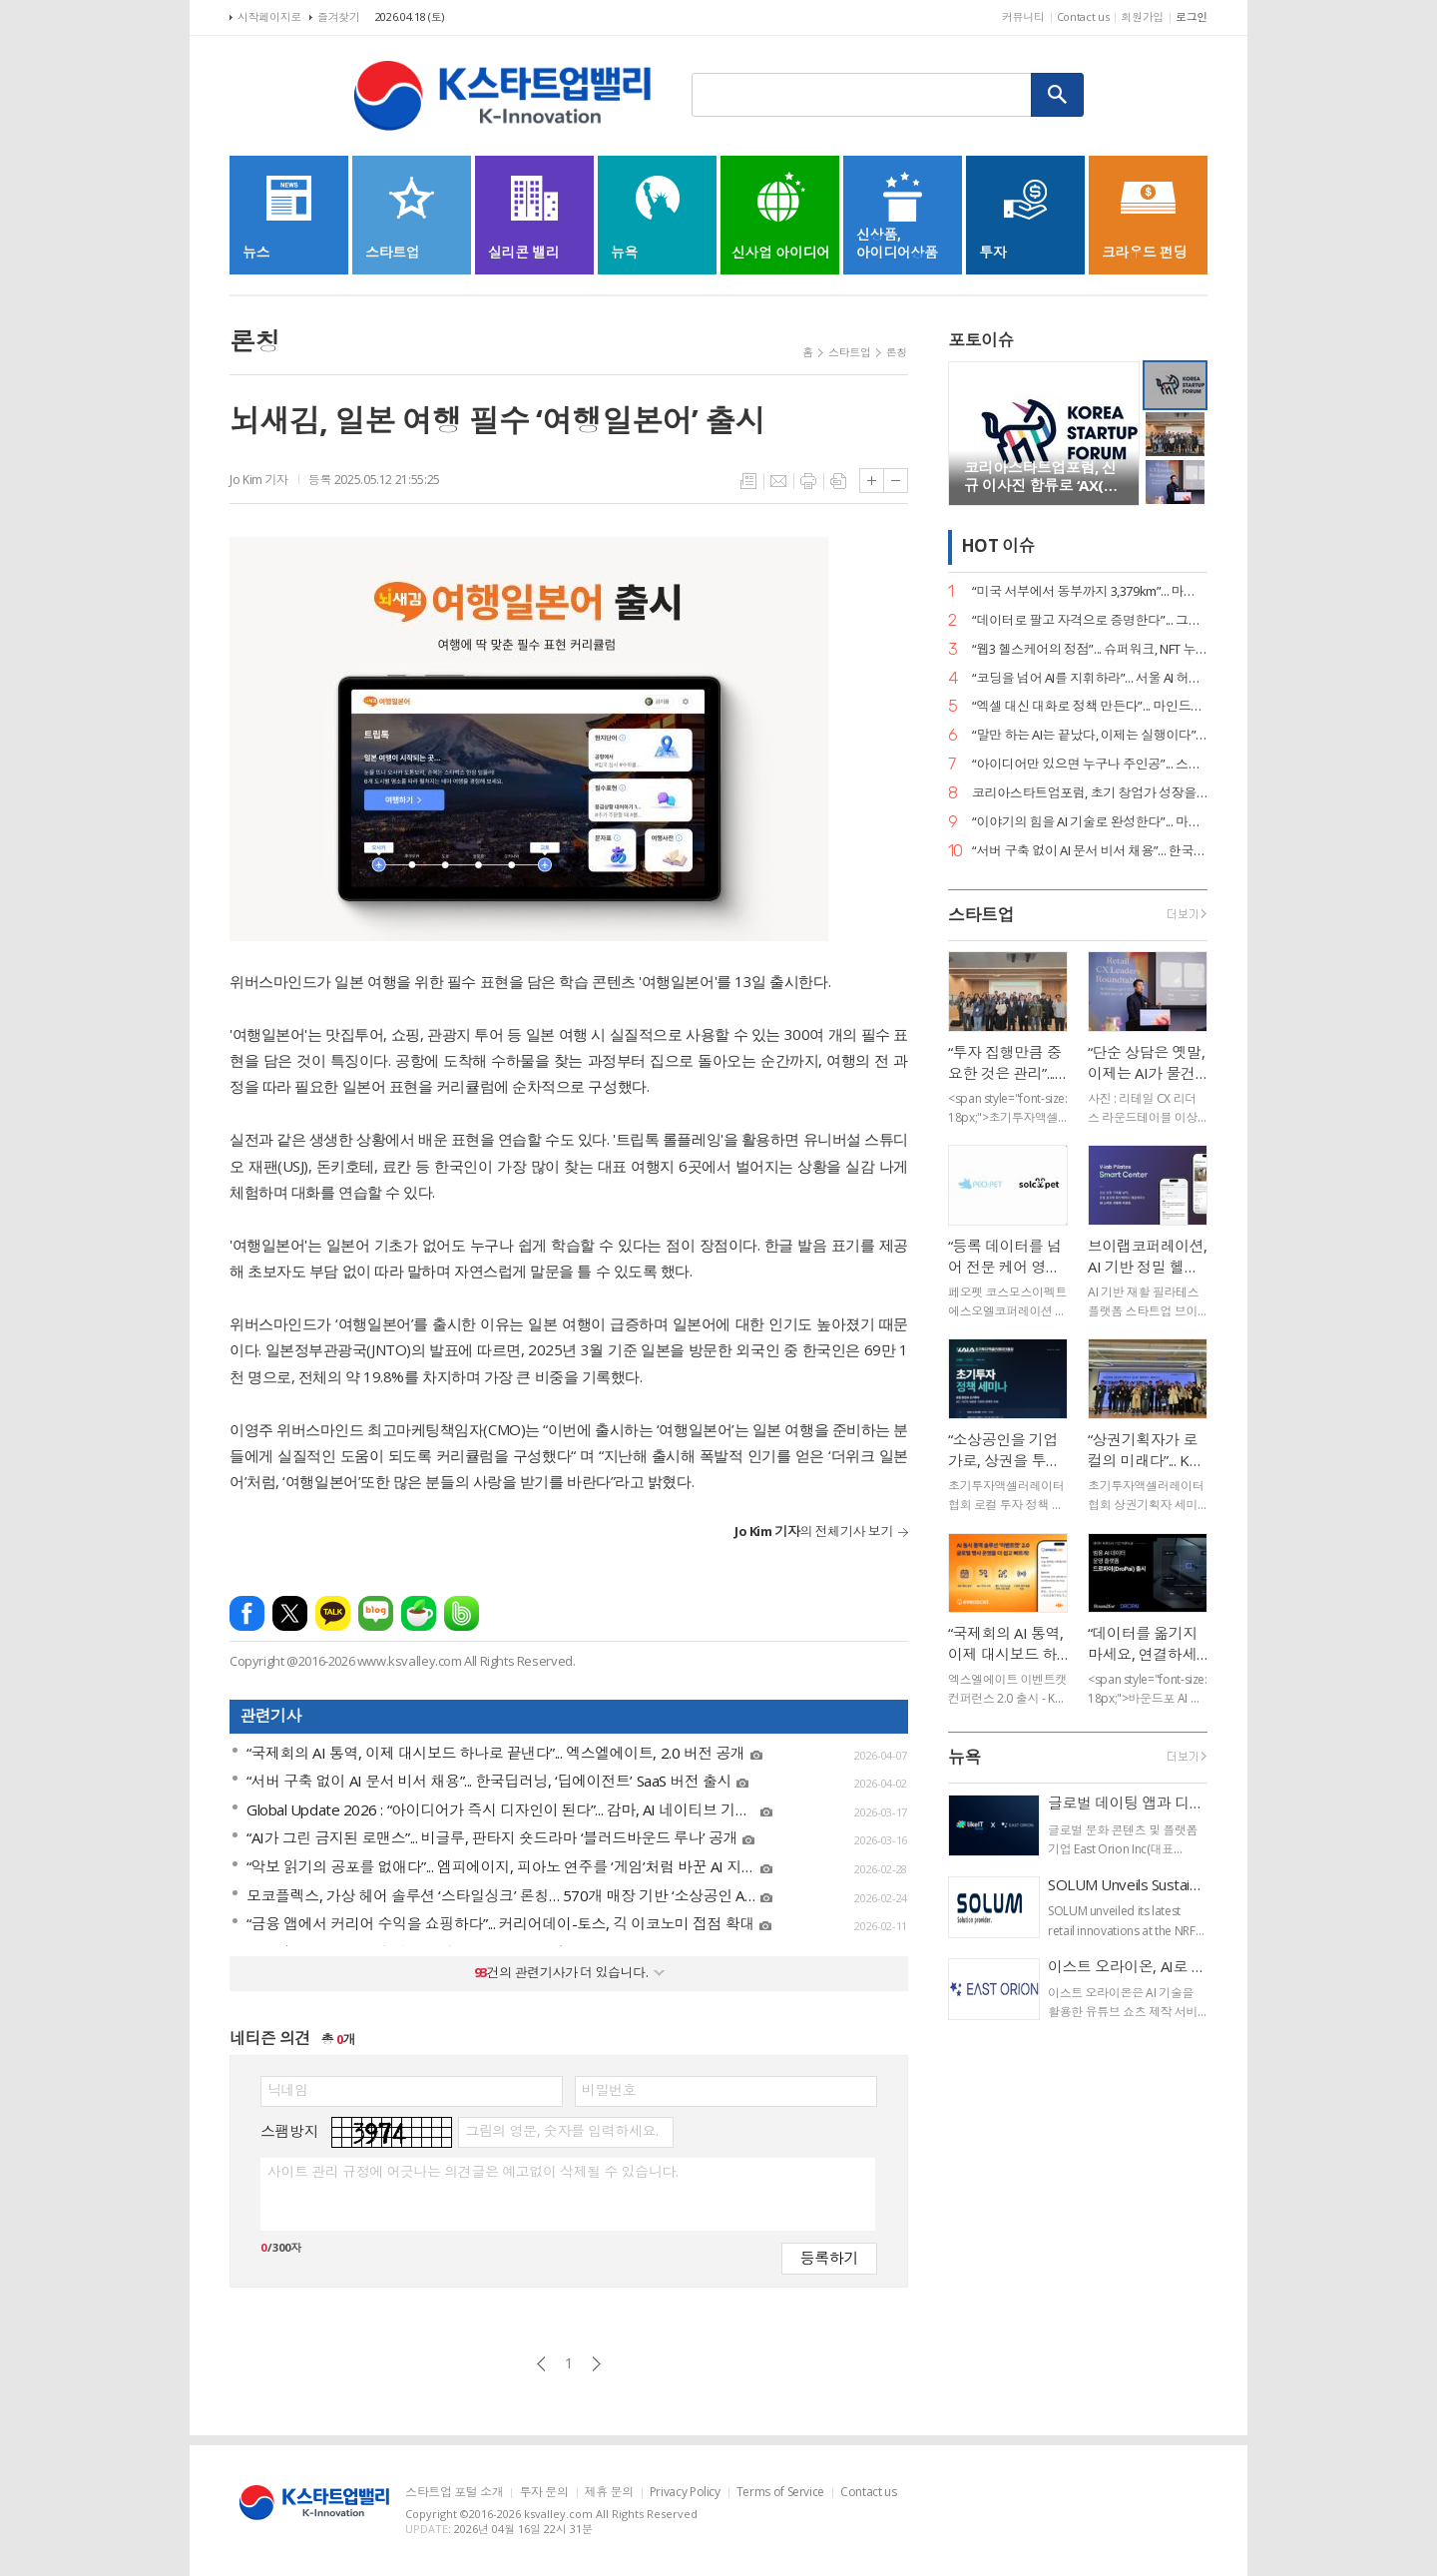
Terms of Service (780, 2492)
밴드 (461, 1613)
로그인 (1191, 16)
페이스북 (247, 1613)
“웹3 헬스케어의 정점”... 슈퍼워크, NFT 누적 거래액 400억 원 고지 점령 (1089, 649)
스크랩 (838, 481)
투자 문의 (543, 2492)
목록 (748, 481)
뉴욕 (964, 1757)
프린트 (808, 481)
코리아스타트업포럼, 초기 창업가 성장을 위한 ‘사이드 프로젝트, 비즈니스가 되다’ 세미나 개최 (1089, 792)
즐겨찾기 (338, 16)
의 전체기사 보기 (813, 1531)
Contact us (1083, 16)
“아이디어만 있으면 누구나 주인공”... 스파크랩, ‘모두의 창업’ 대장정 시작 (1089, 764)
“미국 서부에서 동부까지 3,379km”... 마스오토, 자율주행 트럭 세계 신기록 (1089, 591)
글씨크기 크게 (871, 480)
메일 (778, 481)
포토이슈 (981, 339)
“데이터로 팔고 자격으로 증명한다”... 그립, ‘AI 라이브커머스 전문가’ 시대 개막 (1089, 620)
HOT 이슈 (998, 546)
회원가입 (1142, 16)
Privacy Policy (685, 2492)
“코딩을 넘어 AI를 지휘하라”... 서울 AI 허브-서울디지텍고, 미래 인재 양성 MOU (1089, 678)
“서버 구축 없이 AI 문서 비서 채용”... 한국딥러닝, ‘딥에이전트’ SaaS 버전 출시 (1089, 850)
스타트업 (849, 351)
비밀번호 (609, 2090)
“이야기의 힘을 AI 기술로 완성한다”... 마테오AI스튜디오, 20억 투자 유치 (1089, 821)
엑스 (289, 1613)
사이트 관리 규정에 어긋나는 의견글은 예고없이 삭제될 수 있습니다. (472, 2172)
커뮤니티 (1023, 16)
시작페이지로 (269, 16)
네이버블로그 (375, 1613)
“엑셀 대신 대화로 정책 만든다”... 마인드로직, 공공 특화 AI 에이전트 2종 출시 (1089, 706)
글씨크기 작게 (895, 480)
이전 (541, 2363)
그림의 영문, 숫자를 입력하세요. (561, 2131)
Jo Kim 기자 (259, 479)
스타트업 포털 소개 (454, 2492)
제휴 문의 (609, 2492)
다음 (596, 2363)
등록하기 (829, 2257)
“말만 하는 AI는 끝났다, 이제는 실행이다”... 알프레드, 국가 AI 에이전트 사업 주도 (1089, 735)
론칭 (896, 351)
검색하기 (1058, 95)
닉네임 (287, 2090)
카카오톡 (332, 1613)
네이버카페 (418, 1613)
